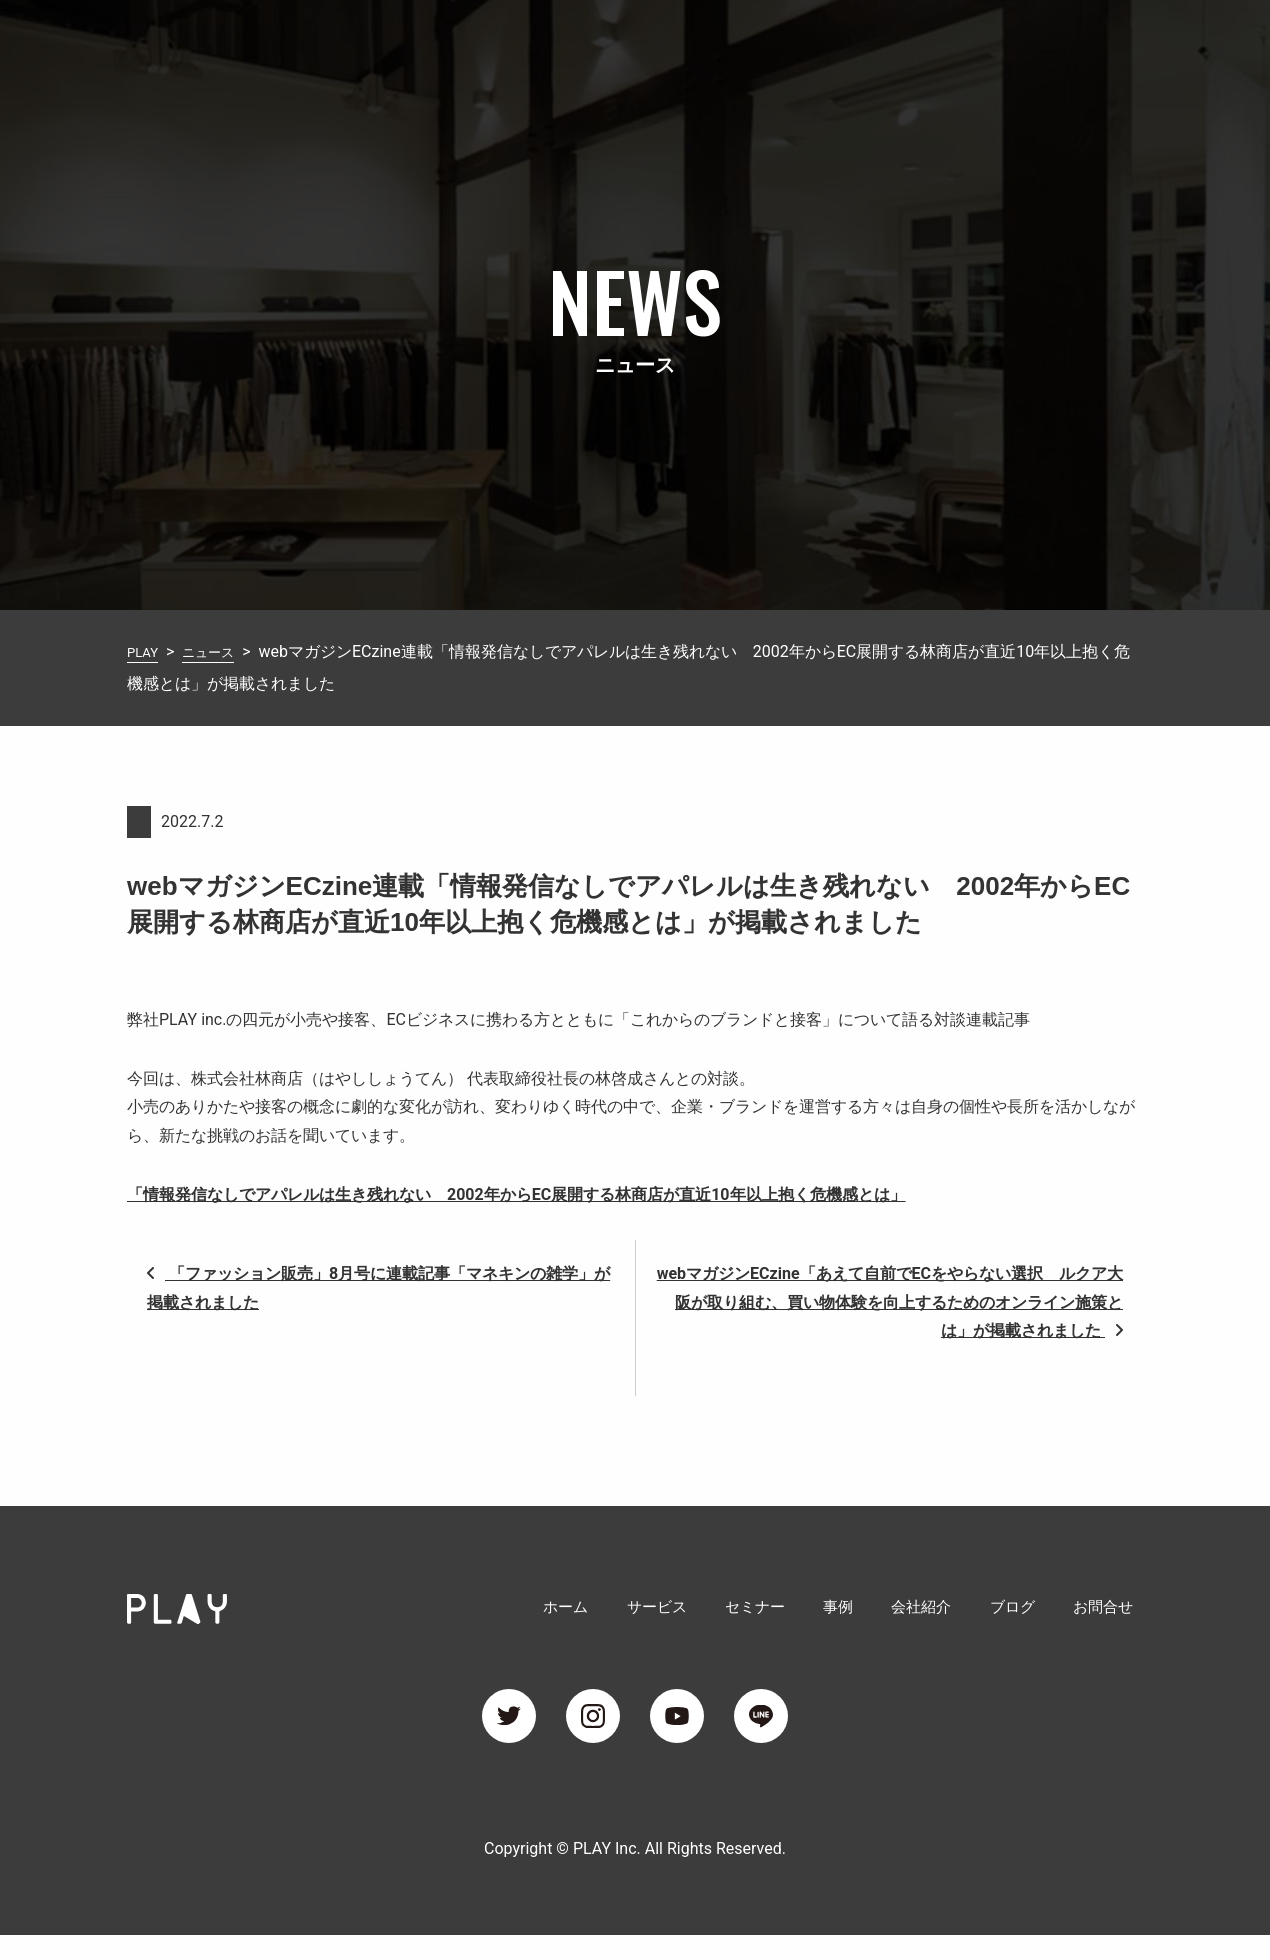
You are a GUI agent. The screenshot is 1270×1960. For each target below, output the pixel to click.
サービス (689, 43)
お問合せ (1111, 43)
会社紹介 (939, 43)
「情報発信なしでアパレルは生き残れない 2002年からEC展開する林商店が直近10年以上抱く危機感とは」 (516, 1194)
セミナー (783, 43)
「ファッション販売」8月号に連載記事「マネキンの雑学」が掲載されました (378, 1288)
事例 (861, 43)
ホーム (603, 43)
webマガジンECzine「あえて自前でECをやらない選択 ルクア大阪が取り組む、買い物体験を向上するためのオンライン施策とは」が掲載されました (890, 1302)
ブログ (1025, 43)
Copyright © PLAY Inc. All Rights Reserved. (635, 1873)
